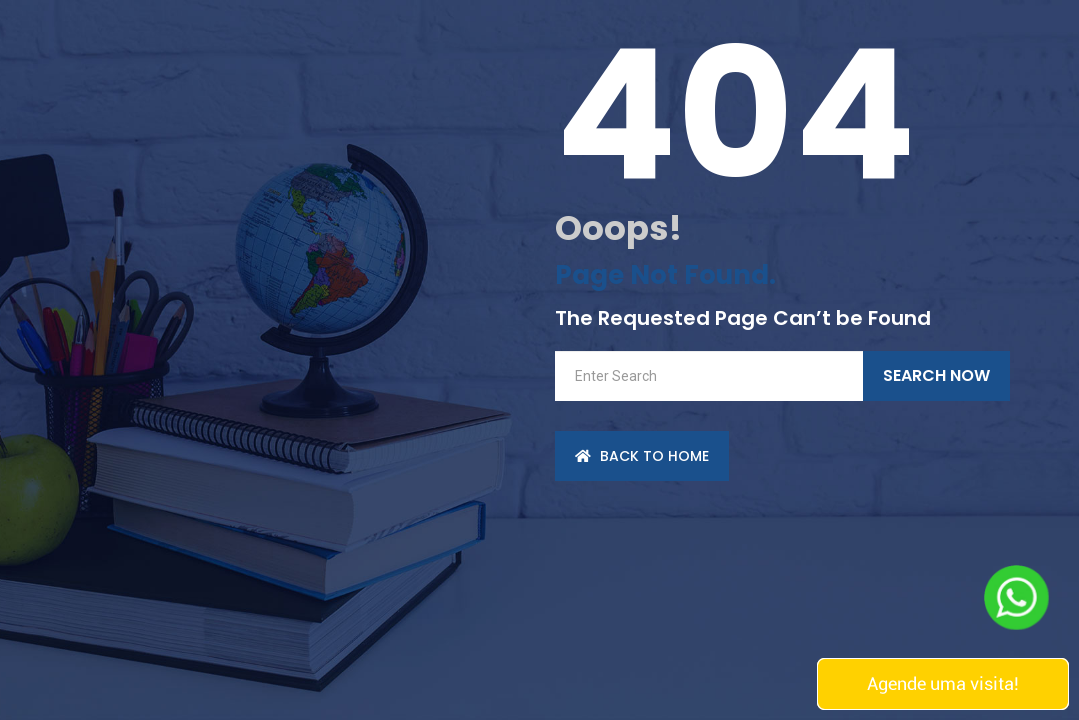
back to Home (642, 456)
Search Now (936, 375)
